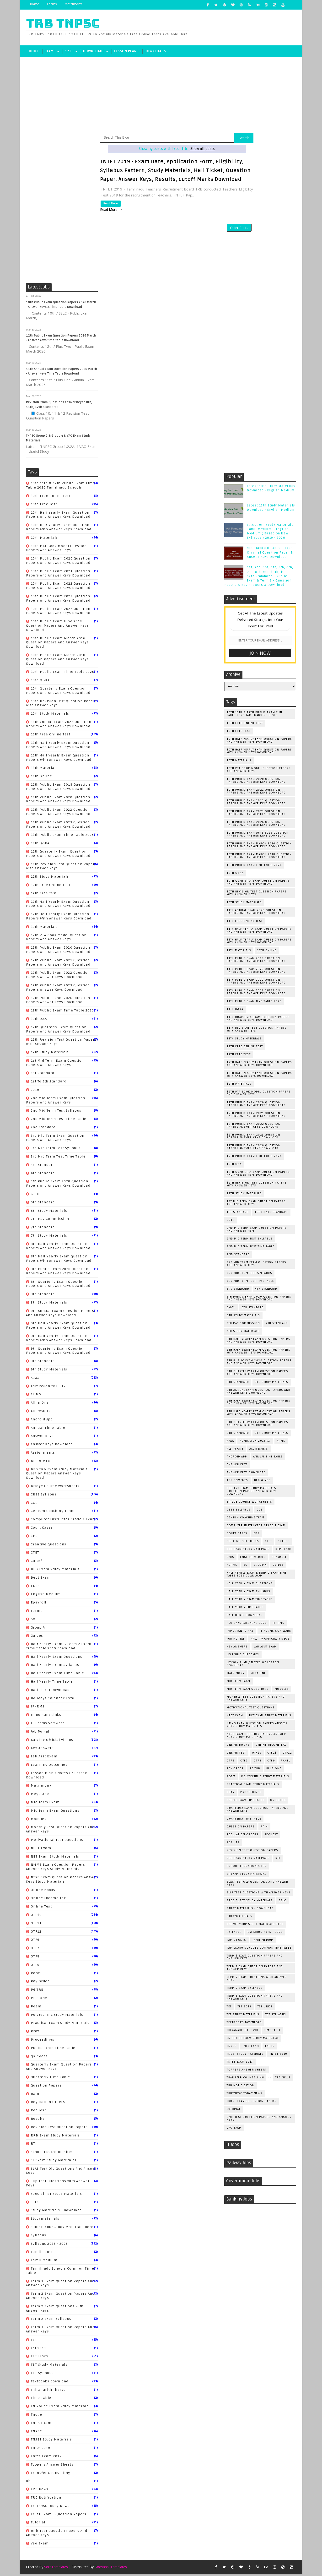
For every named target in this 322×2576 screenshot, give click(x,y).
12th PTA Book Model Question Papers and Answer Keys (56, 939)
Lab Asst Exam (44, 1758)
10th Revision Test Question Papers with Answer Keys (257, 705)
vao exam (40, 2545)
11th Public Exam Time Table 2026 (62, 837)
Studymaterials (45, 2221)
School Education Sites (52, 2154)
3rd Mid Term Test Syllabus (56, 1150)
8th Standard (43, 1296)
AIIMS (36, 1396)
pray (35, 2033)
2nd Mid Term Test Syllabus (56, 1113)
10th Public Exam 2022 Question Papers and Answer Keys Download (58, 588)
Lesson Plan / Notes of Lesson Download (253, 1476)
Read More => (111, 225)
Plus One (39, 2000)
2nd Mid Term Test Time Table (58, 1121)
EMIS (35, 1588)
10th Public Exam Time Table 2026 (62, 674)
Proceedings (42, 2042)
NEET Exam (41, 1850)
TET (34, 2342)
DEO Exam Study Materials (55, 1571)
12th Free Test (44, 895)
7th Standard (43, 1229)
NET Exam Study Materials (55, 1858)
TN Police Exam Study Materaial (60, 2408)
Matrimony (73, 4)
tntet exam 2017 (46, 2458)
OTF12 (36, 1933)
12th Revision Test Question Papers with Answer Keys (257, 996)
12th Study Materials (50, 1054)
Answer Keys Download (52, 1446)
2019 (35, 1092)
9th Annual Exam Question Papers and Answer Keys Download (60, 1315)
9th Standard (43, 1363)
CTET (35, 1555)
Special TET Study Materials (56, 2196)
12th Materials (44, 929)
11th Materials (44, 770)
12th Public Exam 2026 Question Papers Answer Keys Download (58, 1002)
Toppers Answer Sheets (52, 2467)
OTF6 (35, 1942)
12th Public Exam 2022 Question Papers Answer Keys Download (58, 977)
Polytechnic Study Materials (57, 2017)
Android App (42, 1421)
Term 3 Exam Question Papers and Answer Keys (255, 1809)
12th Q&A (39, 1021)
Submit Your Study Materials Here (62, 2229)
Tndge (36, 2417)
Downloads (94, 53)
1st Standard (42, 1075)
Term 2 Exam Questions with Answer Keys (257, 1791)
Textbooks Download (50, 2383)
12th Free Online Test (50, 887)
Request (38, 2112)
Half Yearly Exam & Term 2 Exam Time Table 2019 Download (58, 1648)
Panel (36, 1975)
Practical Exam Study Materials (60, 2025)
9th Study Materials (49, 1372)
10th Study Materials (50, 716)
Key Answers (42, 1750)
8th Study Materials (49, 1305)
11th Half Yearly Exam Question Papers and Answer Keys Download (58, 747)
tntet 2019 (40, 2450)
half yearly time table (52, 1684)
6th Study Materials (49, 1213)
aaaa (35, 1380)
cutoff (36, 1563)
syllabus (38, 2237)
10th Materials (44, 540)
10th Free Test (44, 506)
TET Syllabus (42, 2375)
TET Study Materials (49, 2367)
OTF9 (35, 1967)
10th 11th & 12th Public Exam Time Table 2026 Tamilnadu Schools (60, 487)
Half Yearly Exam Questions (56, 1659)
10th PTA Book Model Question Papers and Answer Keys (56, 550)
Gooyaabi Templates (111, 2568)
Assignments (43, 1455)
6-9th (36, 1196)
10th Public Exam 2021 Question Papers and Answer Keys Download (58, 575)
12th (69, 53)
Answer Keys (42, 1438)
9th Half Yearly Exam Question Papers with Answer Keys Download (58, 1340)
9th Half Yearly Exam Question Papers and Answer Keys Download (58, 1327)
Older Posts (208, 245)
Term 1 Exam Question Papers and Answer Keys (255, 1769)
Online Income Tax (48, 1900)
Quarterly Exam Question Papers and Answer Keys (258, 1622)
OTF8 (35, 1958)
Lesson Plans (126, 53)
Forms (52, 4)
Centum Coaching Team (53, 1513)
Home (34, 4)
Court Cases (42, 1530)
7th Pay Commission (50, 1221)
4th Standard (43, 1175)
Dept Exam (41, 1580)
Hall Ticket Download (50, 1692)
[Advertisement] (161, 96)
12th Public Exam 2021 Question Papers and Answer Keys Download (58, 964)
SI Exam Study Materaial (53, 2162)
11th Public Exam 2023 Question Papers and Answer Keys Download (58, 826)
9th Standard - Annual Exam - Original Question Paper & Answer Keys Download (271, 365)
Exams (50, 53)
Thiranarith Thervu (48, 2392)
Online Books (43, 1892)
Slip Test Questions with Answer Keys (258, 1705)
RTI (34, 2146)
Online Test (41, 1909)
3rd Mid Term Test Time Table (58, 1159)
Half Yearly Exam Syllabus (55, 1667)
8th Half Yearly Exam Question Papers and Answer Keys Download (58, 1248)
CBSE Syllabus (44, 1497)
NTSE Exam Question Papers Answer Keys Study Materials (61, 1881)
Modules (39, 1821)
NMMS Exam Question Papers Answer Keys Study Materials (55, 1869)
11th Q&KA (40, 845)
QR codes (39, 2058)
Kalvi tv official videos (52, 1742)
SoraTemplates (56, 2568)
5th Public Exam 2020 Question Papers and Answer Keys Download (58, 1185)
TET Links (39, 2358)
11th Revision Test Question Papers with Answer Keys (256, 841)
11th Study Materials (50, 879)
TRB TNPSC (63, 24)
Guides (37, 1638)
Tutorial (38, 2524)
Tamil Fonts (42, 2254)
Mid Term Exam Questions (55, 1813)
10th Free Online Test (51, 498)
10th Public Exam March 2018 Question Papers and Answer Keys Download (57, 661)
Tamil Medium (44, 2262)
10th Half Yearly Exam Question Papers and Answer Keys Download (58, 516)
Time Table (41, 2400)
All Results (41, 1413)
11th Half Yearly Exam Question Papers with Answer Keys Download (58, 759)
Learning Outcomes (49, 1767)
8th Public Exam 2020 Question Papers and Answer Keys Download (58, 1273)
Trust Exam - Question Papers (58, 2516)
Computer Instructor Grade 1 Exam (63, 1521)
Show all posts (187, 151)
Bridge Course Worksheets (55, 1488)
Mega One (40, 1796)
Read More (110, 220)
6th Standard (43, 1204)
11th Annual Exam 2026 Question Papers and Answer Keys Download (58, 726)
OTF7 (35, 1950)
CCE (34, 1505)
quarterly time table (50, 2079)
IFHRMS (38, 1708)
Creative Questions (48, 1546)
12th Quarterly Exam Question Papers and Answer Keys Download (58, 1031)
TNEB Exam (41, 2425)
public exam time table (53, 2050)
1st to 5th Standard (49, 1083)
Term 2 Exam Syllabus (51, 2321)
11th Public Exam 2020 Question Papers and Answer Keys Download (58, 801)
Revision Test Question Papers (59, 2129)
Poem (36, 2008)
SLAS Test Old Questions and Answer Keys (61, 2173)
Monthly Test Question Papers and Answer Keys (256, 1510)
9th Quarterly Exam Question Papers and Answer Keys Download (58, 1352)
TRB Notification (46, 2500)
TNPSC (36, 2433)
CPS (34, 1538)
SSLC (35, 2204)
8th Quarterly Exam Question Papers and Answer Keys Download (58, 1286)
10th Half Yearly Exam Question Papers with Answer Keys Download (58, 529)
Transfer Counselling (50, 2475)
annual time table (48, 1430)
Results (38, 2121)
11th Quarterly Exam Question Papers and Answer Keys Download (58, 856)
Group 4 (38, 1629)
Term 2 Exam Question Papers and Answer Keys (255, 1780)
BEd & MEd (41, 1463)
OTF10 (36, 1917)
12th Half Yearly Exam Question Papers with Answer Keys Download (58, 918)
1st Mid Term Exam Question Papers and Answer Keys (55, 1065)
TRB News (39, 2491)
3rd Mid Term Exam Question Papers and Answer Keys (55, 1140)
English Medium (46, 1596)
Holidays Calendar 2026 (53, 1700)
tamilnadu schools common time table (259, 1760)
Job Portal (40, 1734)
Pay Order (40, 1983)
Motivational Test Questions (57, 1842)
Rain (35, 2096)
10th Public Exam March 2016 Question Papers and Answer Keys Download (57, 644)
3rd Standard (43, 1167)
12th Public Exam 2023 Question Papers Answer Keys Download (58, 989)
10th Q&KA (40, 682)
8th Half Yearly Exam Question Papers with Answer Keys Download (58, 1260)
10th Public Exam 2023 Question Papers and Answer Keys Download (58, 600)
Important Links (46, 1717)
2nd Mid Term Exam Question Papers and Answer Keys (55, 1102)
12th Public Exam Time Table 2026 (62, 1013)
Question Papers (46, 2088)
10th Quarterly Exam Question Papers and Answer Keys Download (58, 693)
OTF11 (36, 1925)
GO (33, 1621)
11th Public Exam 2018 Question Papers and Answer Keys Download (58, 789)
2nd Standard (43, 1129)
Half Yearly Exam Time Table (57, 1675)
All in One (40, 1405)
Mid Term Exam (45, 1804)
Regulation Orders (48, 2104)
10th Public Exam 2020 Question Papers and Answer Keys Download (58, 563)
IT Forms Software (48, 1725)
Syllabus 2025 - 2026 (49, 2246)
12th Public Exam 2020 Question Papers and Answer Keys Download (58, 952)
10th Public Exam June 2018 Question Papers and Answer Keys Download (57, 627)
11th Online (41, 778)
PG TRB (37, 1992)
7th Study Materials (49, 1238)
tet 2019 (38, 2350)
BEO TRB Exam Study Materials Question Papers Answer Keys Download (57, 1475)
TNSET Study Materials (51, 2442)
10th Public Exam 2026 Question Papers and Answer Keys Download (58, 613)
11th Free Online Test (50, 736)
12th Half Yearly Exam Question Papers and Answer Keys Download (58, 906)
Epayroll (38, 1605)
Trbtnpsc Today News (50, 2508)
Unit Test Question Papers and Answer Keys (259, 1931)
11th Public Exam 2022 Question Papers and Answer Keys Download (58, 814)
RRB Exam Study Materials (55, 2137)
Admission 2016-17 (48, 1388)
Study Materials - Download (56, 2212)
